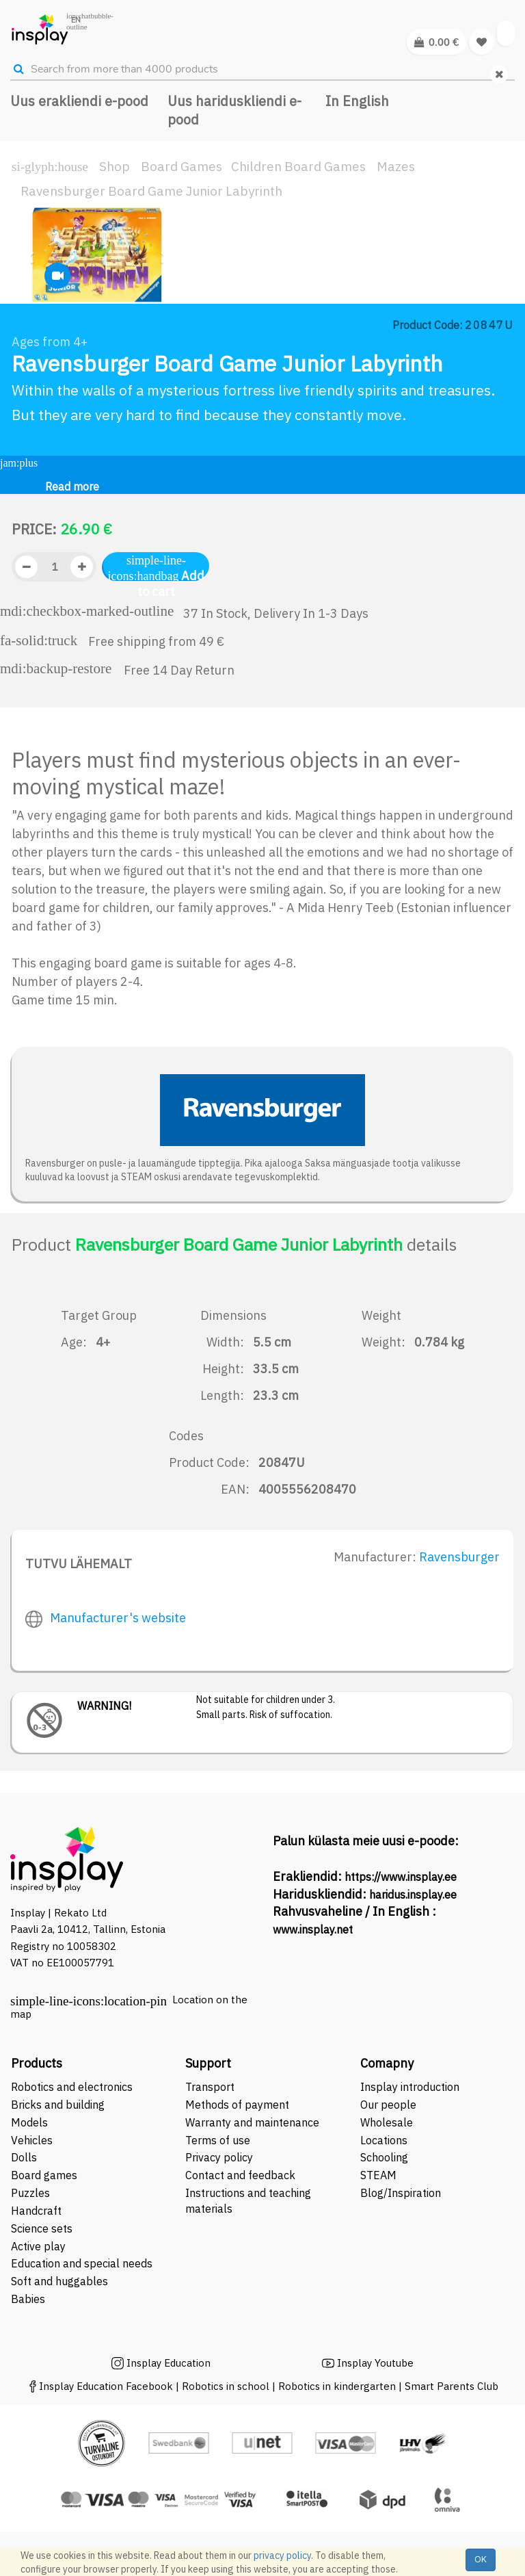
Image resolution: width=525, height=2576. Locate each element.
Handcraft (36, 2210)
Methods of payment (237, 2104)
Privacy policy (219, 2157)
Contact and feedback (240, 2175)
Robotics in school (225, 2386)
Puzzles (30, 2193)
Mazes (396, 166)
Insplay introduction (409, 2087)
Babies (28, 2299)
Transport (209, 2087)
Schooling (384, 2157)
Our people (388, 2104)
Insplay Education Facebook (106, 2386)
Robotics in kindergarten (338, 2386)
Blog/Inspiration (400, 2193)
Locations (383, 2140)
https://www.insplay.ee (401, 1877)
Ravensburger (459, 1557)
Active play (38, 2246)
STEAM (378, 2175)
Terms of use (217, 2140)
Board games (44, 2175)
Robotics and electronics (72, 2087)
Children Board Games (298, 166)
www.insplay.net (313, 1929)
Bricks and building (58, 2104)
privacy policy (282, 2555)
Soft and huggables (59, 2281)
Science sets (43, 2228)
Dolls (24, 2157)
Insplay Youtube (375, 2362)
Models (29, 2122)
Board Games (181, 166)
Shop (114, 166)
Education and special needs (81, 2263)
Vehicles (32, 2140)
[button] (34, 274)
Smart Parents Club (451, 2386)
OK (480, 2559)
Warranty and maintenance (253, 2122)
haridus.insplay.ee (413, 1894)
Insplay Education (168, 2362)
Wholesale (386, 2122)
